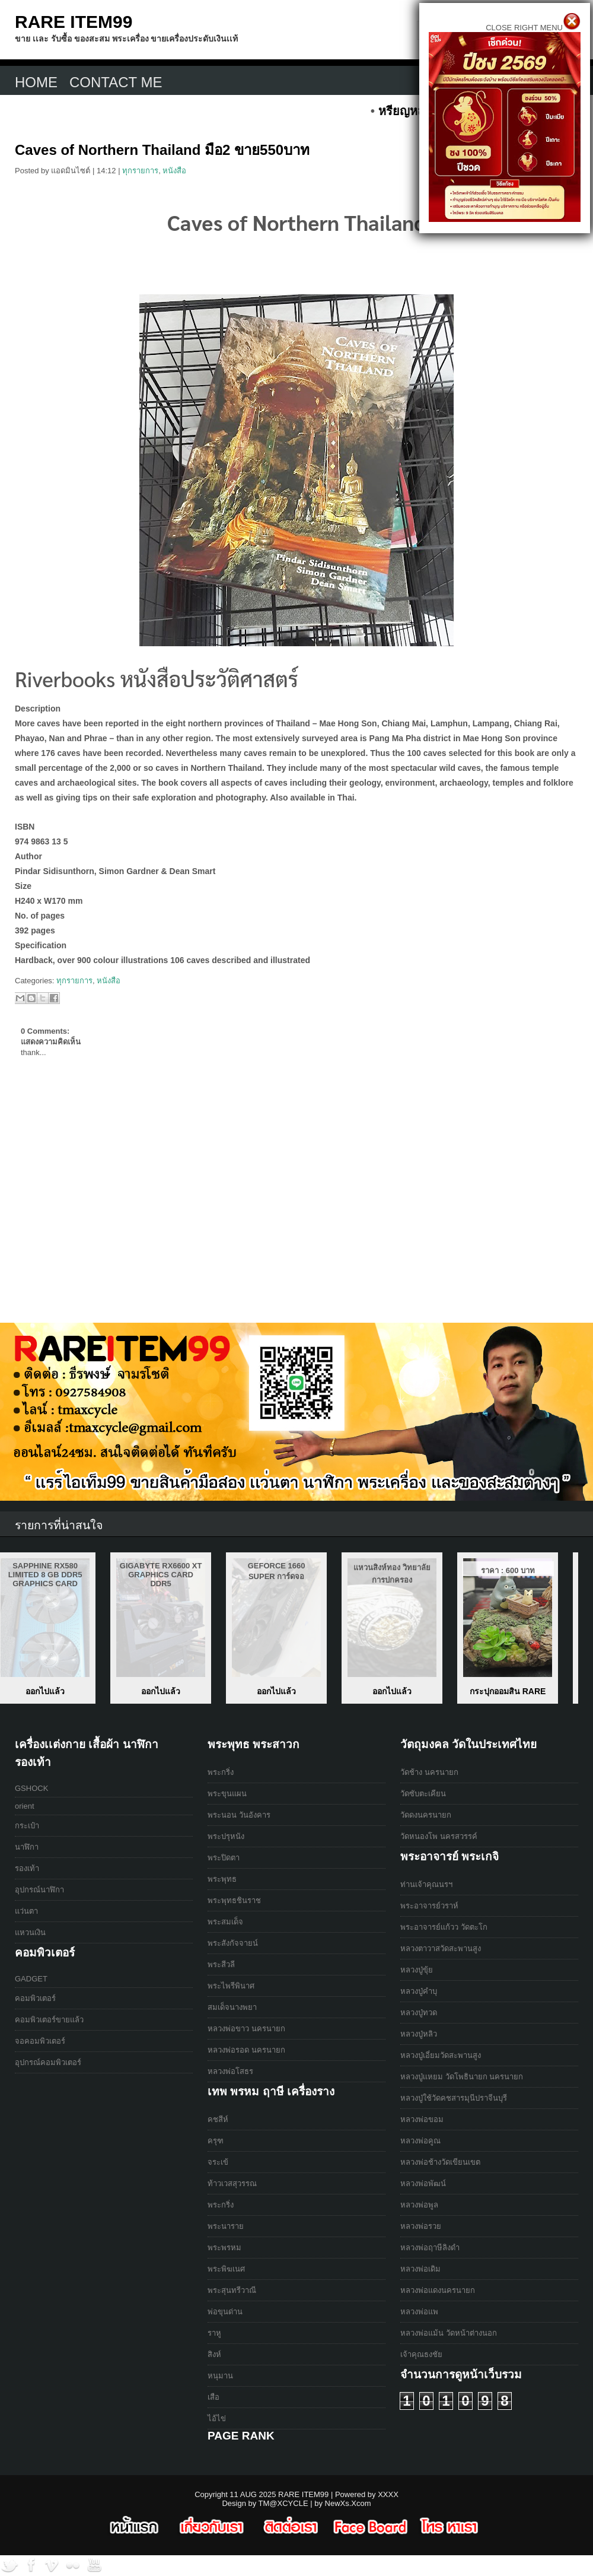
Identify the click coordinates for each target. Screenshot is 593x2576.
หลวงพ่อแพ (419, 2311)
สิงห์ (214, 2354)
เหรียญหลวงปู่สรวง (65, 1691)
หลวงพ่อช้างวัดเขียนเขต (440, 2162)
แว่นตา (26, 1911)
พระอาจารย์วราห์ (429, 1905)
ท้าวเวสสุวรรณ (232, 2183)
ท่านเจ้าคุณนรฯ (426, 1884)
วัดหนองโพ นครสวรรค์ (438, 1836)
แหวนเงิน (30, 1932)
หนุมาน (220, 2375)
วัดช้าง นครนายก (429, 1772)
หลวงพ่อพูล (419, 2204)
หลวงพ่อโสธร (230, 2071)
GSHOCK (31, 1788)
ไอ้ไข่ (217, 2418)
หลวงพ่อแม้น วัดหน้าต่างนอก (448, 2333)
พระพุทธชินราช (234, 1900)
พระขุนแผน (227, 1793)
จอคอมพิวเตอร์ (40, 2041)
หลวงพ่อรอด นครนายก (246, 2049)
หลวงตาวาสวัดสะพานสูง (440, 1948)
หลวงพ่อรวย (420, 2226)
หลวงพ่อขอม (422, 2119)
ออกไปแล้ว (180, 1691)
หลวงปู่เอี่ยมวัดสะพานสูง (440, 2055)
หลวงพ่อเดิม (420, 2268)
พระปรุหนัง (226, 1836)
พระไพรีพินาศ (231, 1985)
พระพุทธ (222, 1879)
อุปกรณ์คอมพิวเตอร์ (48, 2062)
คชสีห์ (218, 2119)
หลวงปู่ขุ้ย (416, 1969)
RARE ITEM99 (73, 21)
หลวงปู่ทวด (418, 2012)
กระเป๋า (27, 1825)
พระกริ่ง (221, 1772)
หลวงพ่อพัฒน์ (423, 2183)
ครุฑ (216, 2140)
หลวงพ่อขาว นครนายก (246, 2028)
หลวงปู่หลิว (418, 2033)
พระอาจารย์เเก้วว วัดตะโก (443, 1927)
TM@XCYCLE (283, 2503)
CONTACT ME (115, 82)
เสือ (213, 2397)
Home (36, 82)
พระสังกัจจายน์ (233, 1943)
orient (24, 1806)
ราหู (214, 2333)
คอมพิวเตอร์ (35, 1998)
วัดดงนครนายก (425, 1814)
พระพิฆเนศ (226, 2268)
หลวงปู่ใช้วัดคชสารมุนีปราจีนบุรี (453, 2098)
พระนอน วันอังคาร (239, 1814)
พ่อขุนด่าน (225, 2311)
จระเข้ (218, 2162)
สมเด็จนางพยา (232, 2007)
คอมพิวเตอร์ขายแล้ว (49, 2019)
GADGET (31, 1978)
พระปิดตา (224, 1857)
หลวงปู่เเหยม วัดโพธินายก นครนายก (461, 2076)
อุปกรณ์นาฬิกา (39, 1889)
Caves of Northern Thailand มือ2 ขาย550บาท (162, 150)
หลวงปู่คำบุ (418, 1991)
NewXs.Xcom (348, 2503)
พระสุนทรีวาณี (232, 2290)
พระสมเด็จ (225, 1921)
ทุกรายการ (140, 170)
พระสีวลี (221, 1964)
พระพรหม (224, 2247)
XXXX (388, 2494)
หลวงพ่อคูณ (420, 2140)
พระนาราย (226, 2226)
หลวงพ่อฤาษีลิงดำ (430, 2247)
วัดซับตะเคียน (423, 1793)
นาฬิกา (27, 1847)
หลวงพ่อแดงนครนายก (437, 2290)
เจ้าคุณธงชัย (421, 2354)
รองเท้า (27, 1868)
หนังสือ (174, 170)
